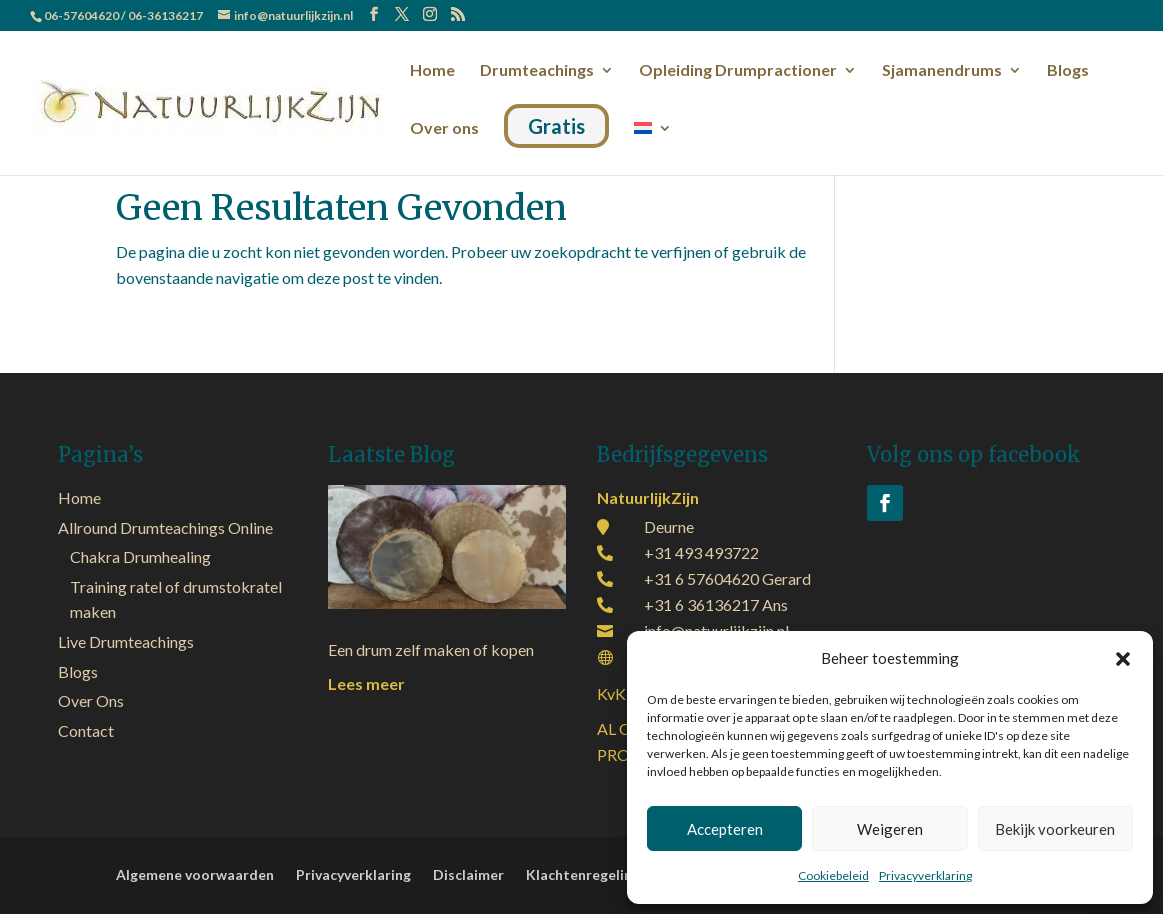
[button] (1123, 659)
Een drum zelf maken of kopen (431, 649)
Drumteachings (537, 71)
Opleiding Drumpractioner (738, 71)
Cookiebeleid (833, 875)
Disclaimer (468, 875)
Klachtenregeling (583, 875)
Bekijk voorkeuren (1055, 829)
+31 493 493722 (701, 552)
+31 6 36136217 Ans (716, 604)
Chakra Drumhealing (140, 556)
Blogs (1068, 71)
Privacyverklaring (925, 875)
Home (432, 71)
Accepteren (725, 829)
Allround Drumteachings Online (165, 527)
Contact (86, 730)
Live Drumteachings (126, 641)
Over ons (444, 129)
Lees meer (366, 683)
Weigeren (890, 829)
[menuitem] (653, 144)
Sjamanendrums (942, 71)
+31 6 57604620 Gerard (727, 578)
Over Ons (91, 700)
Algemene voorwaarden (195, 875)
